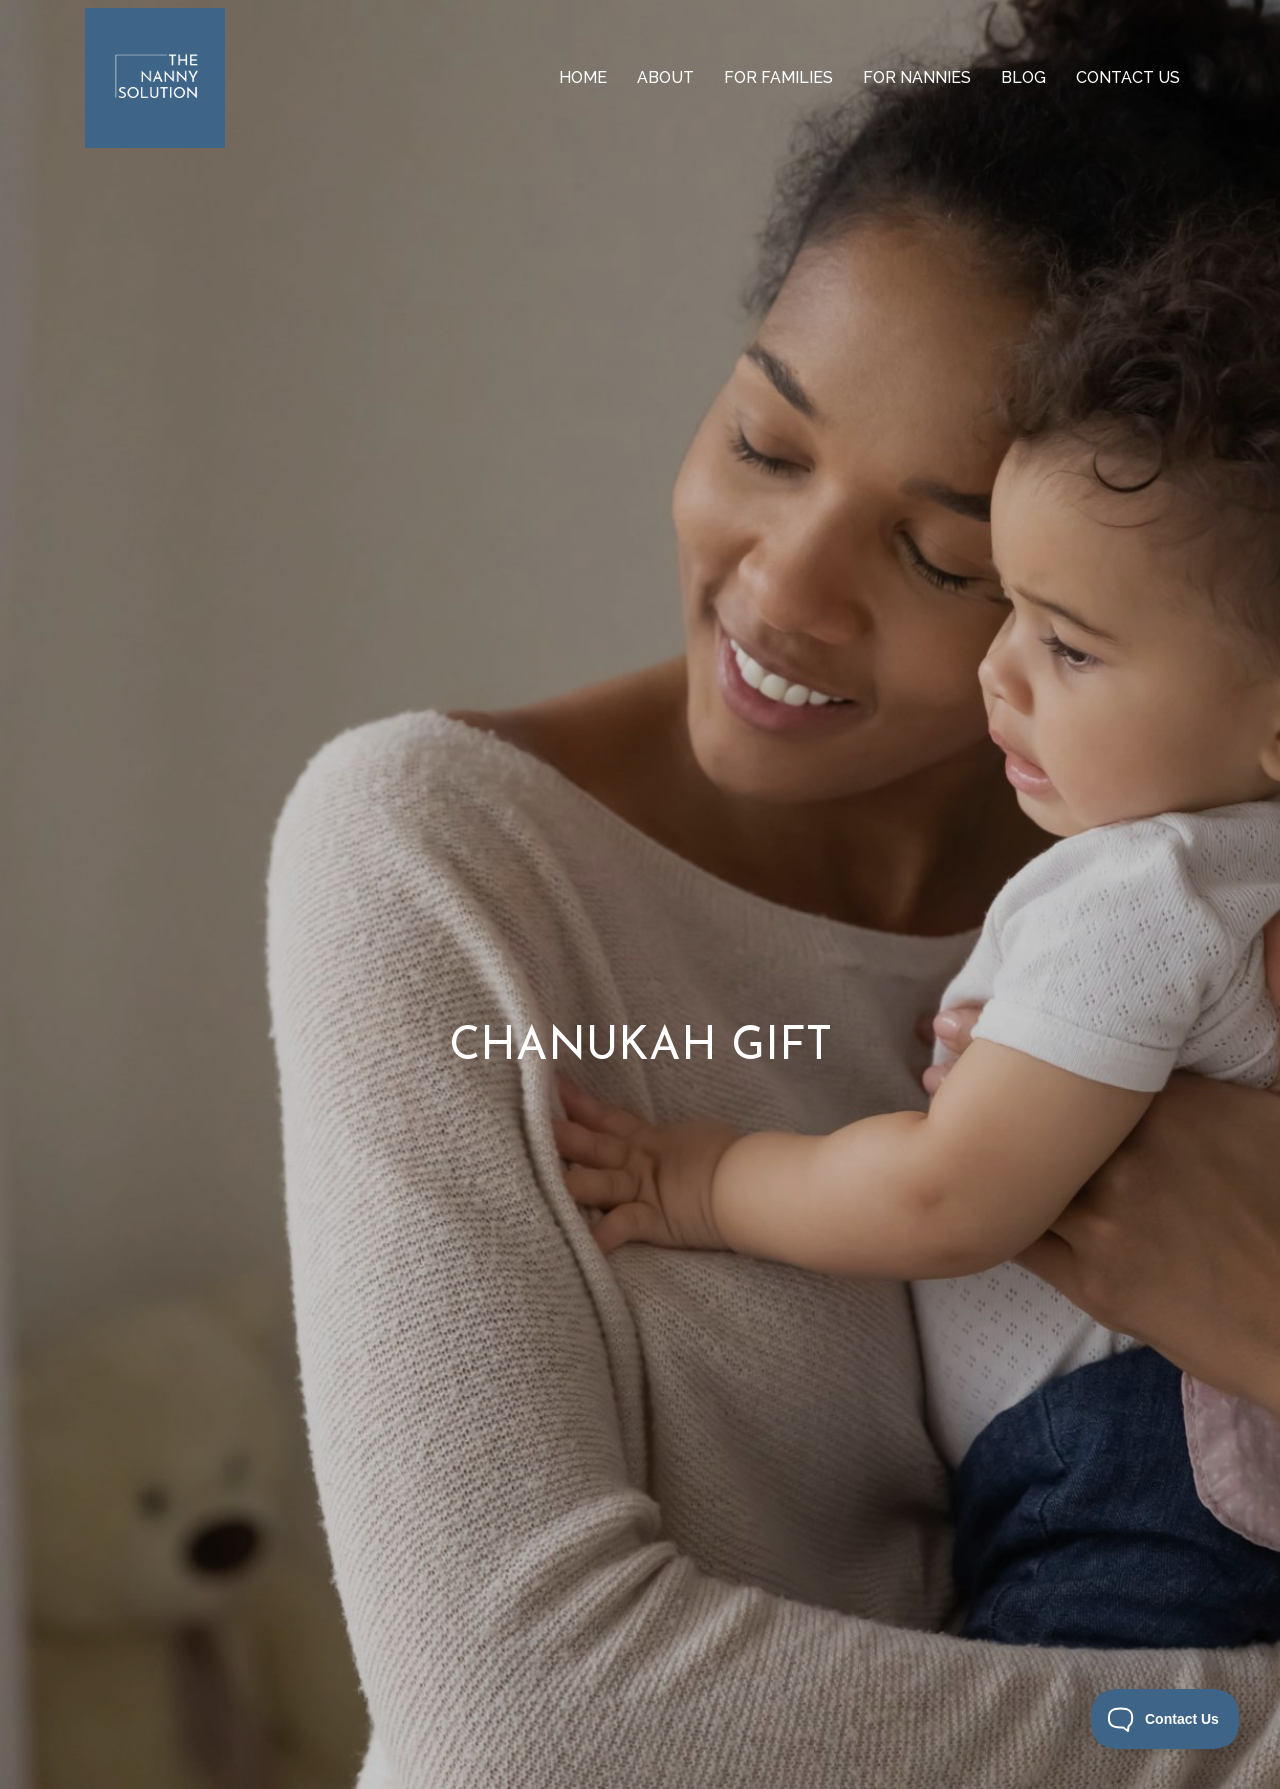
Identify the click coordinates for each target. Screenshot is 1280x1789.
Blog (1023, 77)
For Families (778, 77)
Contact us (1128, 77)
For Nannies (917, 77)
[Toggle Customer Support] (1165, 1719)
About (665, 77)
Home (583, 77)
